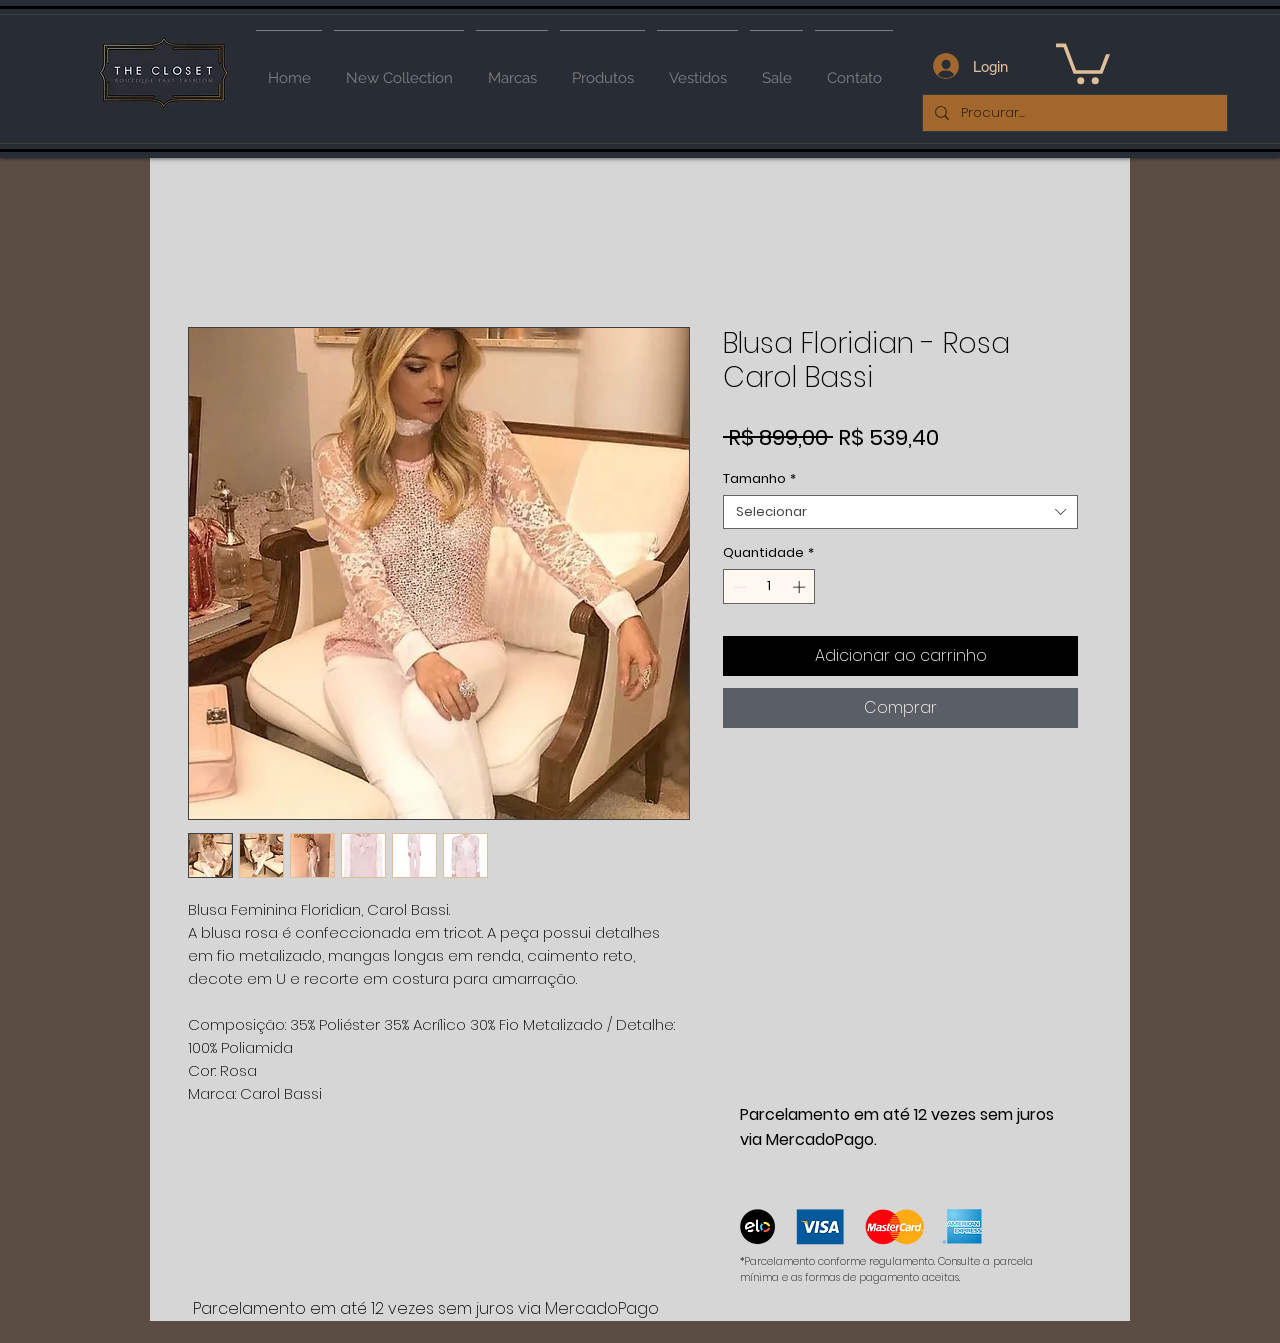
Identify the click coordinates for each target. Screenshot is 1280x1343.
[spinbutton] (769, 587)
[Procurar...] (1073, 113)
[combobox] (900, 512)
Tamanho (759, 479)
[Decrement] (738, 587)
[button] (1083, 61)
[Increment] (801, 587)
